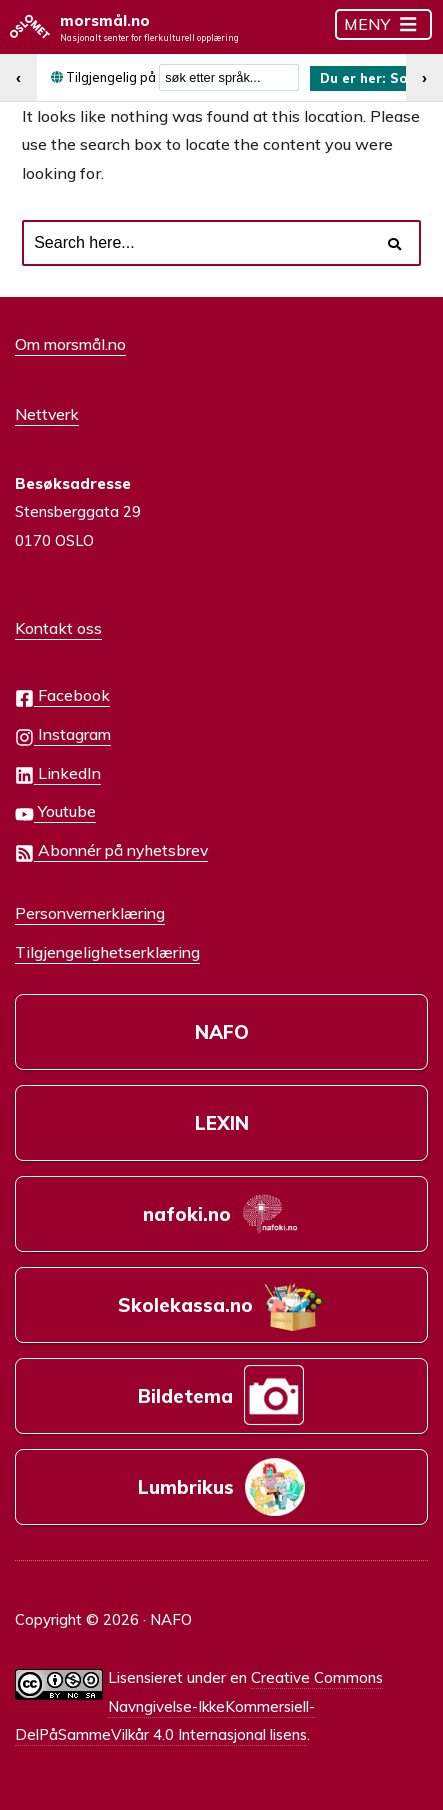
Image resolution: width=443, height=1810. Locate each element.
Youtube (55, 812)
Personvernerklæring (90, 913)
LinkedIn (58, 774)
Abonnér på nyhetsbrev (111, 851)
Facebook (62, 696)
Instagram (63, 735)
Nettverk (47, 414)
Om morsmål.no (70, 344)
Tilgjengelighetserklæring (107, 952)
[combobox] (229, 77)
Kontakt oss (58, 628)
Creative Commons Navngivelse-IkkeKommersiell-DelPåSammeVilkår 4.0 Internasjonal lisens (199, 1706)
